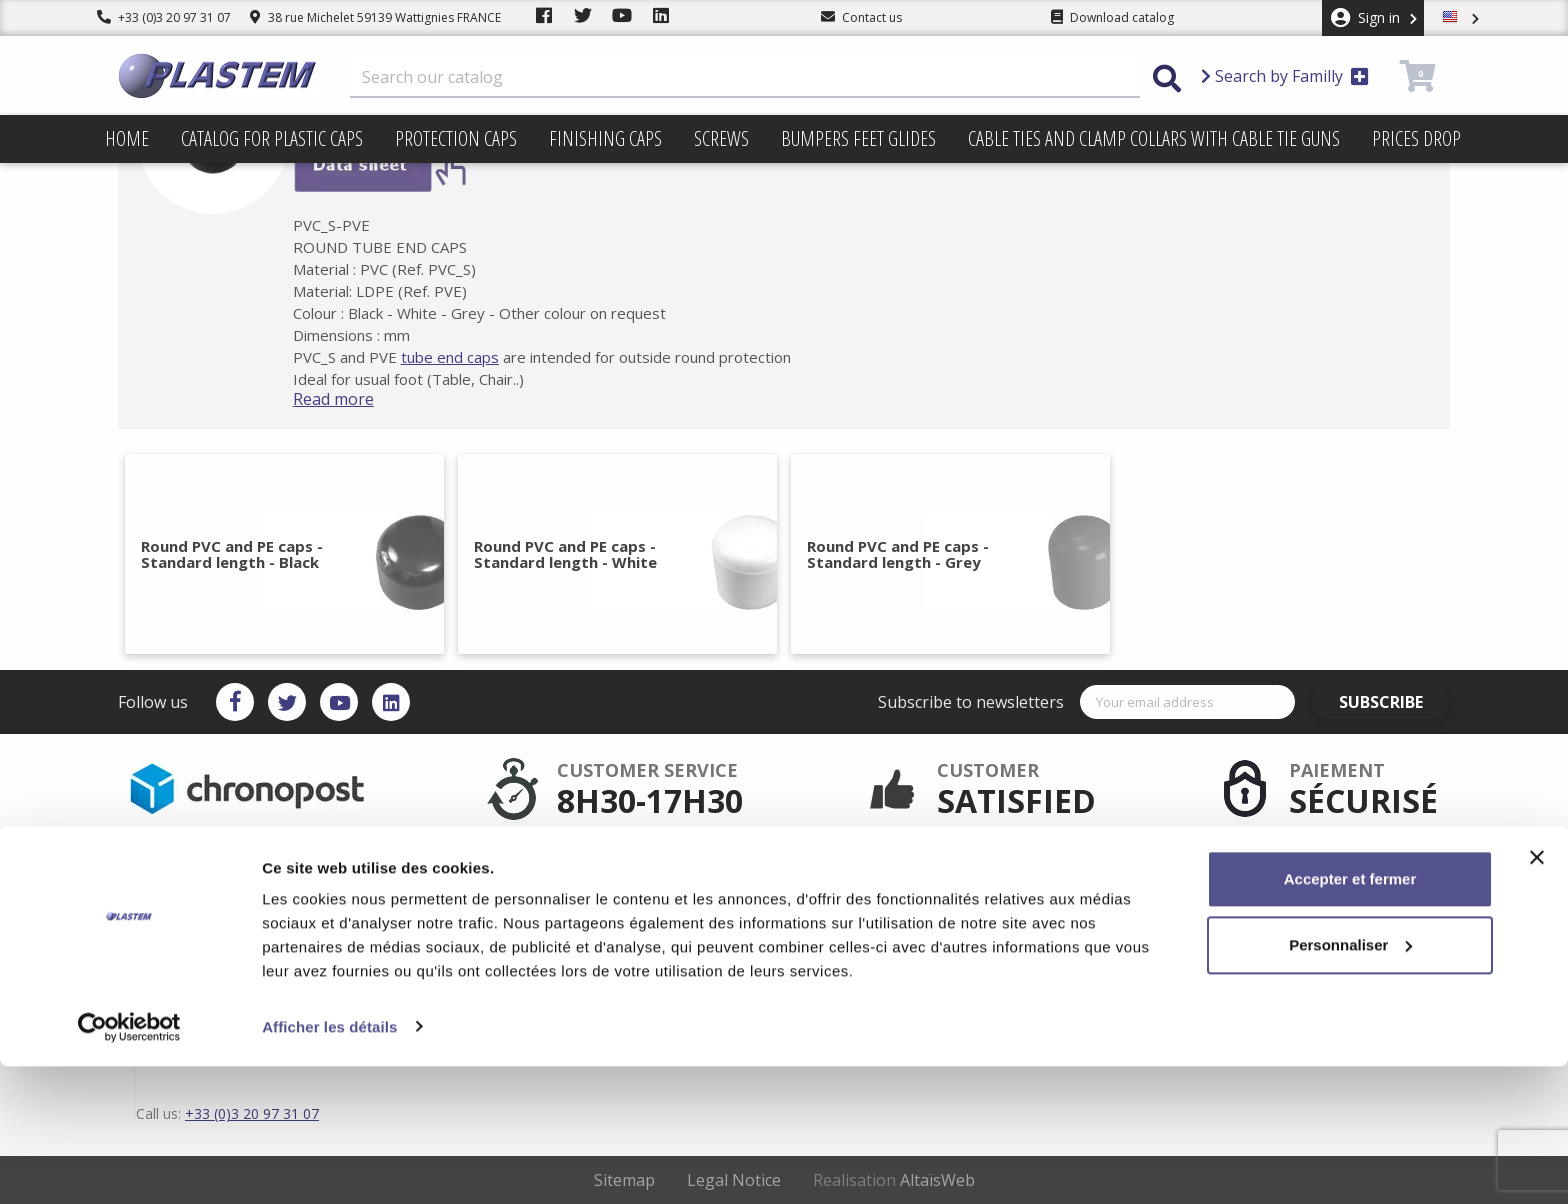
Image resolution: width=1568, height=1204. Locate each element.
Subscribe (1393, 702)
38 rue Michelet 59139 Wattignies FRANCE (375, 17)
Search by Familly (1285, 76)
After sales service (697, 876)
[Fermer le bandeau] (1537, 996)
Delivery (853, 876)
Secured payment (695, 892)
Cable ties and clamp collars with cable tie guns (1154, 138)
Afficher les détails (329, 1164)
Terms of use (867, 892)
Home (127, 138)
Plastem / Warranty (699, 908)
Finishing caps (605, 138)
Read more (360, 399)
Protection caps (456, 138)
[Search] (745, 78)
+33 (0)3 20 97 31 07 (164, 17)
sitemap (853, 924)
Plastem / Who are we (706, 940)
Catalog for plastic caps (272, 138)
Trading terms (870, 908)
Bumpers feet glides (858, 138)
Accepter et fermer (1350, 1017)
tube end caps (477, 357)
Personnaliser (1350, 1082)
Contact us (860, 940)
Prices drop (1416, 138)
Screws (721, 138)
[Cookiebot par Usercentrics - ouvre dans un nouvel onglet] (129, 1165)
